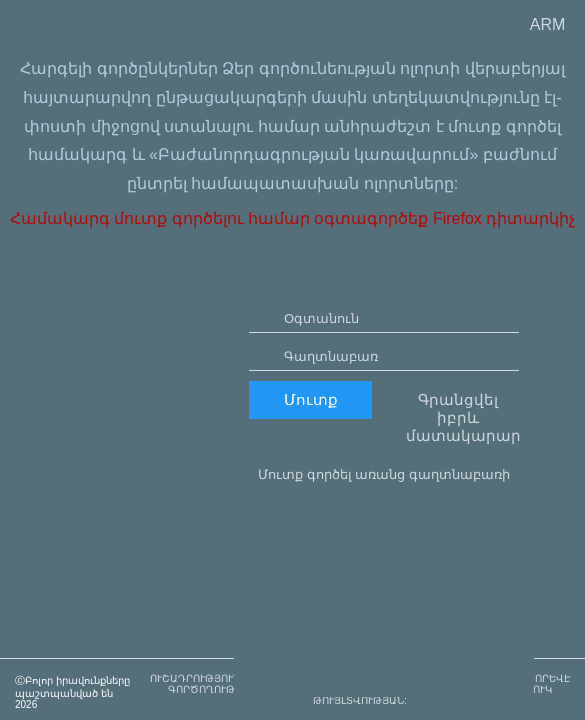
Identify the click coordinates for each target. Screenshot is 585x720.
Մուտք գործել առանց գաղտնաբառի (384, 531)
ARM (548, 24)
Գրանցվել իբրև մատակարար (462, 474)
